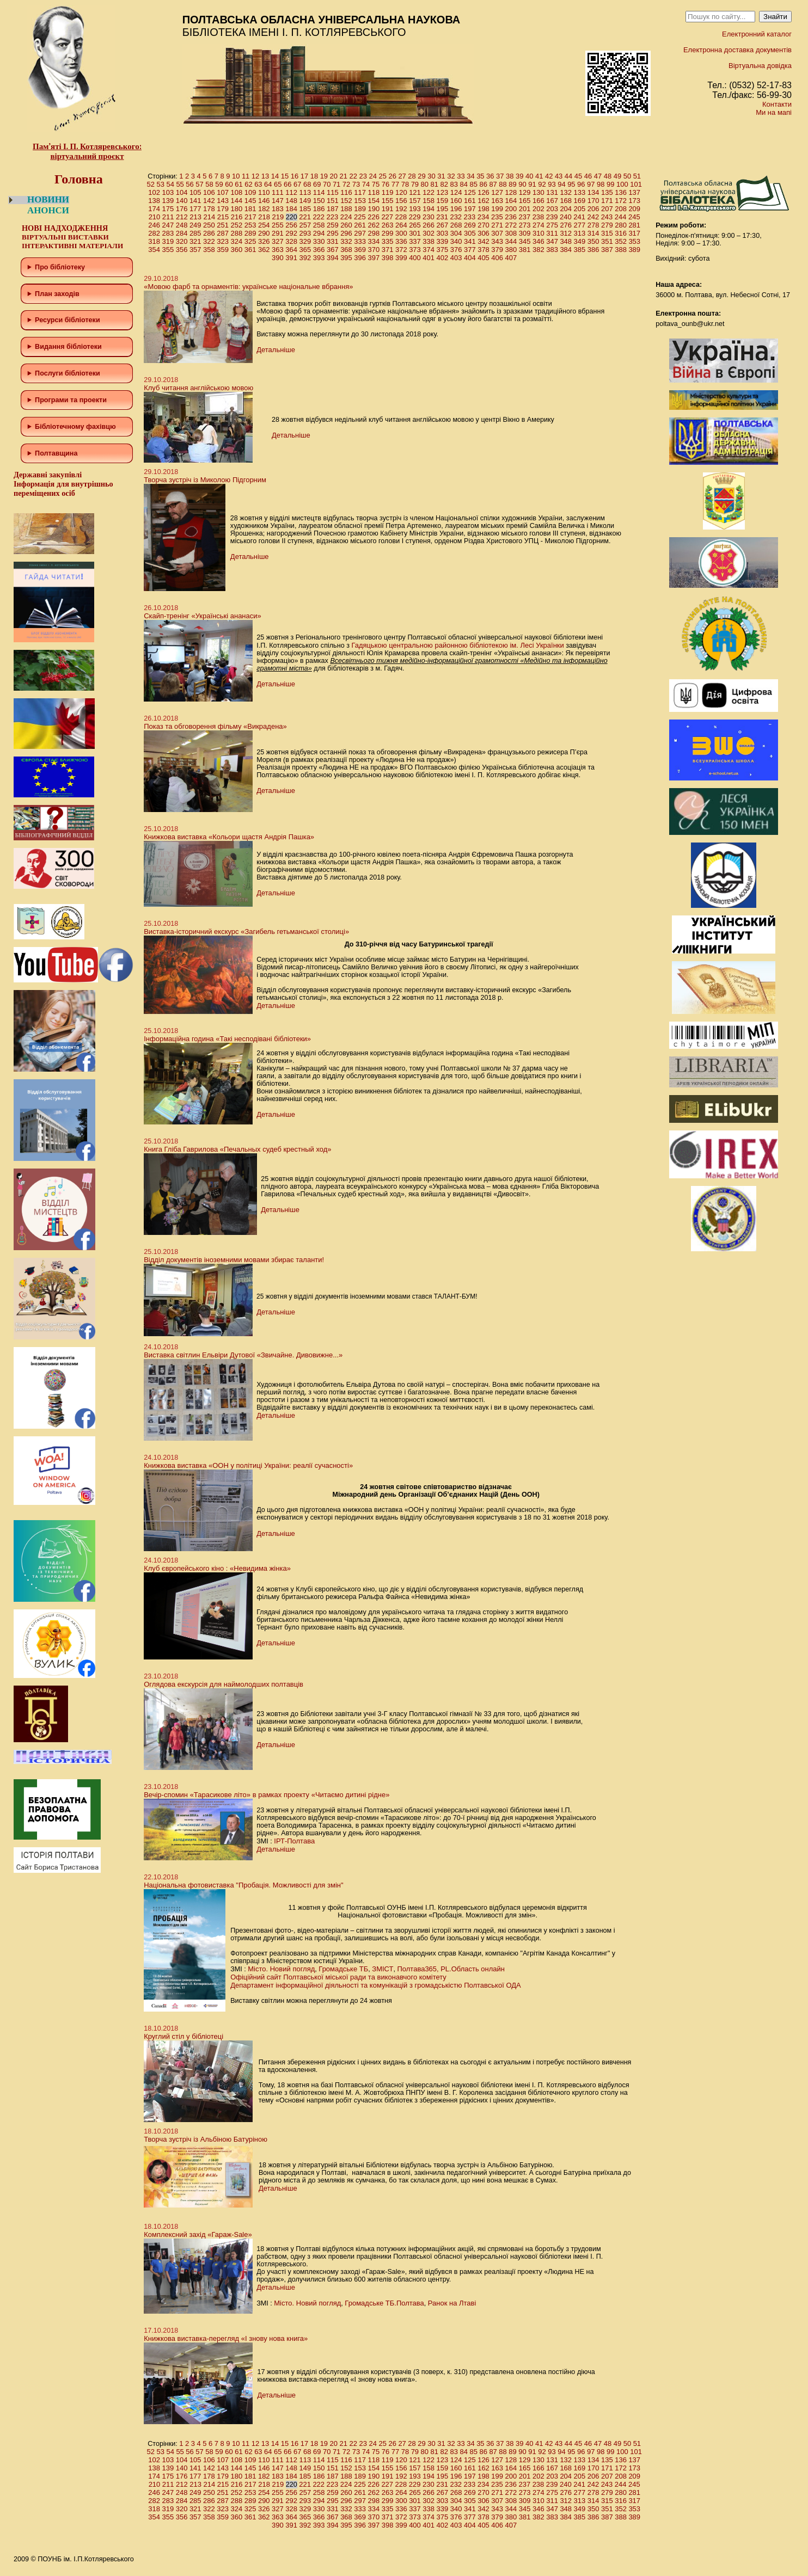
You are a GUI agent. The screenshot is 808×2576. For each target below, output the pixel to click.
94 (561, 184)
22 (353, 176)
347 (552, 241)
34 (470, 176)
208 (621, 209)
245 (634, 217)
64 (268, 184)
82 (444, 184)
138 (154, 200)
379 (497, 249)
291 (278, 233)
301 (415, 233)
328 (291, 241)
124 (456, 192)
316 (621, 233)
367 (333, 249)
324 (237, 241)
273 (525, 225)
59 (219, 184)
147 (278, 200)
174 (154, 209)
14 (275, 176)
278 (593, 225)
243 (607, 217)
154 (374, 200)
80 (425, 184)
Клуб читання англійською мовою (198, 388)
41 (539, 176)
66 (287, 184)
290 (264, 233)
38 (509, 176)
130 (538, 192)
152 (346, 200)
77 (395, 184)
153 (360, 200)
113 (305, 192)
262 (374, 225)
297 (360, 233)
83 (454, 184)
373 (415, 249)
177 (195, 209)
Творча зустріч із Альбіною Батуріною (205, 2139)
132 (566, 192)
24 (372, 176)
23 (363, 176)
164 (511, 200)
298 (374, 233)
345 (525, 241)
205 (580, 209)
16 (294, 176)
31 (441, 176)
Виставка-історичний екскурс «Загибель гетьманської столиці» (246, 931)
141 (195, 200)
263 (388, 225)
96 (581, 184)
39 (519, 176)
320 (182, 241)
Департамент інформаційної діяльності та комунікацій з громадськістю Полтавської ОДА (375, 1985)
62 (248, 184)
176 (182, 209)
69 (317, 184)
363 (278, 249)
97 (591, 184)
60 (228, 184)
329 (305, 241)
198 (483, 209)
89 (512, 184)
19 (324, 176)
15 (285, 176)
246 (154, 225)
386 (593, 249)
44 (568, 176)
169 (580, 200)
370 (374, 249)
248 (182, 225)
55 (179, 184)
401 (428, 258)
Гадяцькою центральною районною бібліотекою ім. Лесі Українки (457, 645)
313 (580, 233)
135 (607, 192)
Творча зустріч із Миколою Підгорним (205, 480)
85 (473, 184)
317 (634, 233)
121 (415, 192)
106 (209, 192)
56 (189, 184)
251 (223, 225)
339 (443, 241)
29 (421, 176)
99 (610, 184)
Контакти (777, 104)
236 (511, 217)
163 (497, 200)
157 (415, 200)
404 (470, 258)
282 (154, 233)
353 (634, 241)
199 (497, 209)
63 (258, 184)
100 (622, 184)
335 (388, 241)
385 (580, 249)
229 (415, 217)
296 (346, 233)
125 (470, 192)
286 (209, 233)
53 (160, 184)
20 (334, 176)
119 (388, 192)
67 (297, 184)
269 (470, 225)
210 (155, 217)
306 (483, 233)
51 (637, 176)
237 (524, 217)
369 (360, 249)
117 (360, 192)
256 (291, 225)
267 (443, 225)
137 (634, 192)
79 (415, 184)
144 (237, 200)
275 (552, 225)
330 (319, 241)
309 (525, 233)
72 (346, 184)
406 (497, 258)
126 (483, 192)
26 (392, 176)
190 (374, 209)
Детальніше (275, 350)
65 (277, 184)
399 (401, 258)
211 (168, 217)
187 (333, 209)
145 (250, 200)
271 (497, 225)
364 (291, 249)
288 (237, 233)
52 (150, 184)
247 (168, 225)
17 (304, 176)
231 (442, 217)
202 (538, 209)
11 (245, 176)
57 (199, 184)
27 (402, 176)
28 (411, 176)
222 (319, 217)
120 (401, 192)
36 (490, 176)
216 (237, 217)
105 (195, 192)
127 (497, 192)
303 (443, 233)
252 (237, 225)
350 (593, 241)
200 (511, 209)
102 (154, 192)
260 (346, 225)
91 (532, 184)
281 (634, 225)
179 (223, 209)
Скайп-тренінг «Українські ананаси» (202, 616)
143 (223, 200)
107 (223, 192)
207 (607, 209)
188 (346, 209)
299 (388, 233)
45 (578, 176)
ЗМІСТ (382, 1969)
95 (571, 184)
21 (343, 176)
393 (319, 258)
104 (182, 192)
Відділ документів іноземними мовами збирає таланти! (234, 1260)
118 (374, 192)
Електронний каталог (757, 34)
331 (333, 241)
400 (415, 258)
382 (538, 249)
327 (278, 241)
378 (483, 249)
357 (195, 249)
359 (223, 249)
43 (558, 176)
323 (223, 241)
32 (451, 176)
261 (360, 225)
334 (374, 241)
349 (580, 241)
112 (291, 192)
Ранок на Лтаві (452, 2303)
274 (538, 225)
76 (385, 184)
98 (600, 184)
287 (223, 233)
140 (182, 200)
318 (154, 241)
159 (443, 200)
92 (542, 184)
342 (483, 241)
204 (566, 209)
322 (209, 241)
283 (168, 233)
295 (333, 233)
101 (636, 184)
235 (497, 217)
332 (346, 241)
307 (497, 233)
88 (502, 184)
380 (511, 249)
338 (428, 241)
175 (168, 209)
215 (223, 217)
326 (264, 241)
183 (278, 209)
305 (470, 233)
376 (456, 249)
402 (443, 258)
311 (552, 233)
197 (470, 209)
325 (250, 241)
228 (401, 217)
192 (401, 209)
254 (264, 225)
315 (607, 233)
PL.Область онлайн (472, 1969)
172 (621, 200)
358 (209, 249)
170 (593, 200)
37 (500, 176)
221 (305, 217)
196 (456, 209)
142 (209, 200)
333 (360, 241)
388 (621, 249)
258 (319, 225)
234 (483, 217)
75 (375, 184)
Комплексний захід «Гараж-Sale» (198, 2234)
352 (621, 241)
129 (525, 192)
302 (428, 233)
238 (538, 217)
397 (374, 258)
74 (366, 184)
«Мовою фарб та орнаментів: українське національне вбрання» (248, 286)
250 (209, 225)
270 (483, 225)
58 (209, 184)
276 (566, 225)
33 (460, 176)
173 (634, 200)
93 (551, 184)
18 (314, 176)
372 (401, 249)
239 (552, 217)
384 (566, 249)
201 (525, 209)
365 (305, 249)
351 (607, 241)
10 (236, 176)
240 (566, 217)
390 (278, 258)
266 (428, 225)
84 (463, 184)
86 (483, 184)
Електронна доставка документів (737, 50)
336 (401, 241)
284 (182, 233)
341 (470, 241)
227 (387, 217)
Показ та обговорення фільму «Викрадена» (215, 726)
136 (621, 192)
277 (580, 225)
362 (264, 249)
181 (250, 209)
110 (264, 192)
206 (593, 209)
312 (566, 233)
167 (552, 200)
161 (470, 200)
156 (401, 200)
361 (250, 249)
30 (431, 176)
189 (360, 209)
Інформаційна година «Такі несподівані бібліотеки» (227, 1039)
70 (326, 184)
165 (525, 200)
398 (388, 258)
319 (168, 241)
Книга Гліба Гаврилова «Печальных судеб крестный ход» (237, 1149)
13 (265, 176)
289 (250, 233)
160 (456, 200)
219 (278, 217)
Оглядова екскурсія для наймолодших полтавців (223, 1684)
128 (511, 192)
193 (415, 209)
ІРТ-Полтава (294, 1841)
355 (168, 249)
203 (552, 209)
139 (168, 200)
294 (319, 233)
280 (621, 225)
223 (333, 217)
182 (264, 209)
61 (238, 184)
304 (456, 233)
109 (250, 192)
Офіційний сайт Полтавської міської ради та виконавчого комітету (338, 1977)
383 (552, 249)
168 (566, 200)
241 (579, 217)
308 (511, 233)
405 (483, 258)
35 (480, 176)
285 (195, 233)
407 (511, 258)
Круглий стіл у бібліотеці (183, 2036)
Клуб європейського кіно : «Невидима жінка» (217, 1568)
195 (443, 209)
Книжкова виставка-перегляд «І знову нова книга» (226, 2338)
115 (333, 192)
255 (278, 225)
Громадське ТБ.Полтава (384, 2303)
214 (209, 217)
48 (607, 176)
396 (360, 258)
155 (388, 200)
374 (428, 249)
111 (278, 192)
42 (549, 176)
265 (415, 225)
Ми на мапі (774, 112)
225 (360, 217)
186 (319, 209)
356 (182, 249)
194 (428, 209)
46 (588, 176)
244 (621, 217)
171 (607, 200)
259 (333, 225)
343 (497, 241)
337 (415, 241)
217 (250, 217)
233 (470, 217)
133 (580, 192)
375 (443, 249)
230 (428, 217)
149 (305, 200)
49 (617, 176)
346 (538, 241)
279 (607, 225)
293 (305, 233)
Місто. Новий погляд (281, 1969)
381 (525, 249)
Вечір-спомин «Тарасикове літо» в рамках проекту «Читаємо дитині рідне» (266, 1795)
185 (305, 209)
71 (336, 184)
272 (511, 225)
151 (333, 200)
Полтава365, (417, 1969)
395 (346, 258)
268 (456, 225)
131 (552, 192)
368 (346, 249)
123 (443, 192)
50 (627, 176)
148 (291, 200)
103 (168, 192)
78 (405, 184)
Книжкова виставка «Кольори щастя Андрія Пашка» (229, 837)
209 (634, 209)
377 (470, 249)
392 (305, 258)
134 (593, 192)
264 (401, 225)
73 (356, 184)
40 (529, 176)
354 (154, 249)
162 (483, 200)
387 (607, 249)
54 (170, 184)
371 (388, 249)
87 (493, 184)
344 (511, 241)
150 (319, 200)
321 (195, 241)
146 (264, 200)
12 (255, 176)
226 (373, 217)
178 (209, 209)
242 (593, 217)
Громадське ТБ (343, 1969)
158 (428, 200)
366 (319, 249)
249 (195, 225)
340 (456, 241)
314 (593, 233)
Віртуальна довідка (760, 66)
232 (456, 217)
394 (333, 258)
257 (305, 225)
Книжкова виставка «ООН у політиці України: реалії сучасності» (248, 1465)
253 (250, 225)
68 (307, 184)
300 (401, 233)
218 (264, 217)
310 (538, 233)
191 (388, 209)
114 (319, 192)
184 (291, 209)
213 (195, 217)
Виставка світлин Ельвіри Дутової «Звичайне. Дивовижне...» (243, 1355)
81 (434, 184)
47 (598, 176)
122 (428, 192)
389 (634, 249)
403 (456, 258)
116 (346, 192)
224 (346, 217)
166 (538, 200)
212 (182, 217)
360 (237, 249)
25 (382, 176)
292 (291, 233)
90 (522, 184)
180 (237, 209)
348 (566, 241)
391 (291, 258)
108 (237, 192)
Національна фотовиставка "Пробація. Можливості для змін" (243, 1885)
